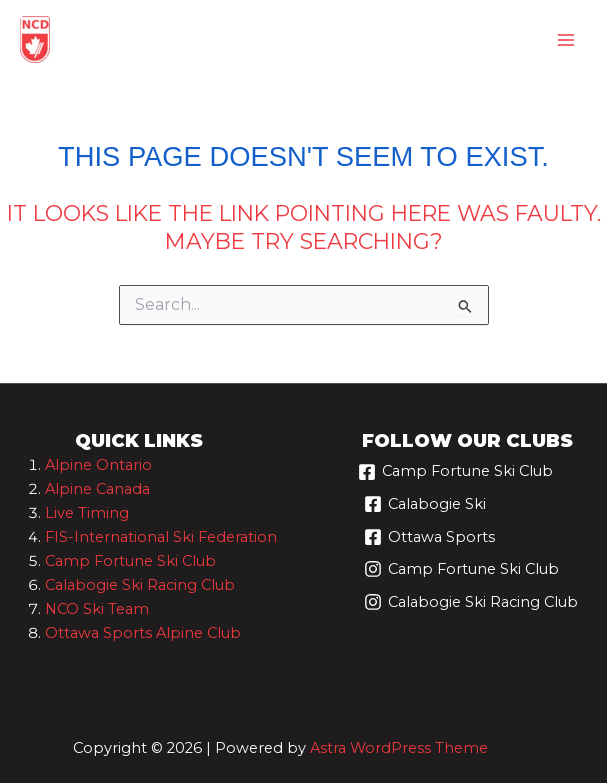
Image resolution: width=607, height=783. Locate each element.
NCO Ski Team (97, 609)
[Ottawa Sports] (429, 544)
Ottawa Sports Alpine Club (143, 633)
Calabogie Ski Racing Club (140, 585)
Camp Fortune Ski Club (130, 561)
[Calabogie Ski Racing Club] (471, 609)
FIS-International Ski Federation (161, 537)
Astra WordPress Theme (399, 748)
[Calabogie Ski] (425, 511)
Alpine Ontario (98, 465)
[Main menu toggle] (566, 40)
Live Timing (87, 513)
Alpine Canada (97, 489)
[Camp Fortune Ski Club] (455, 479)
